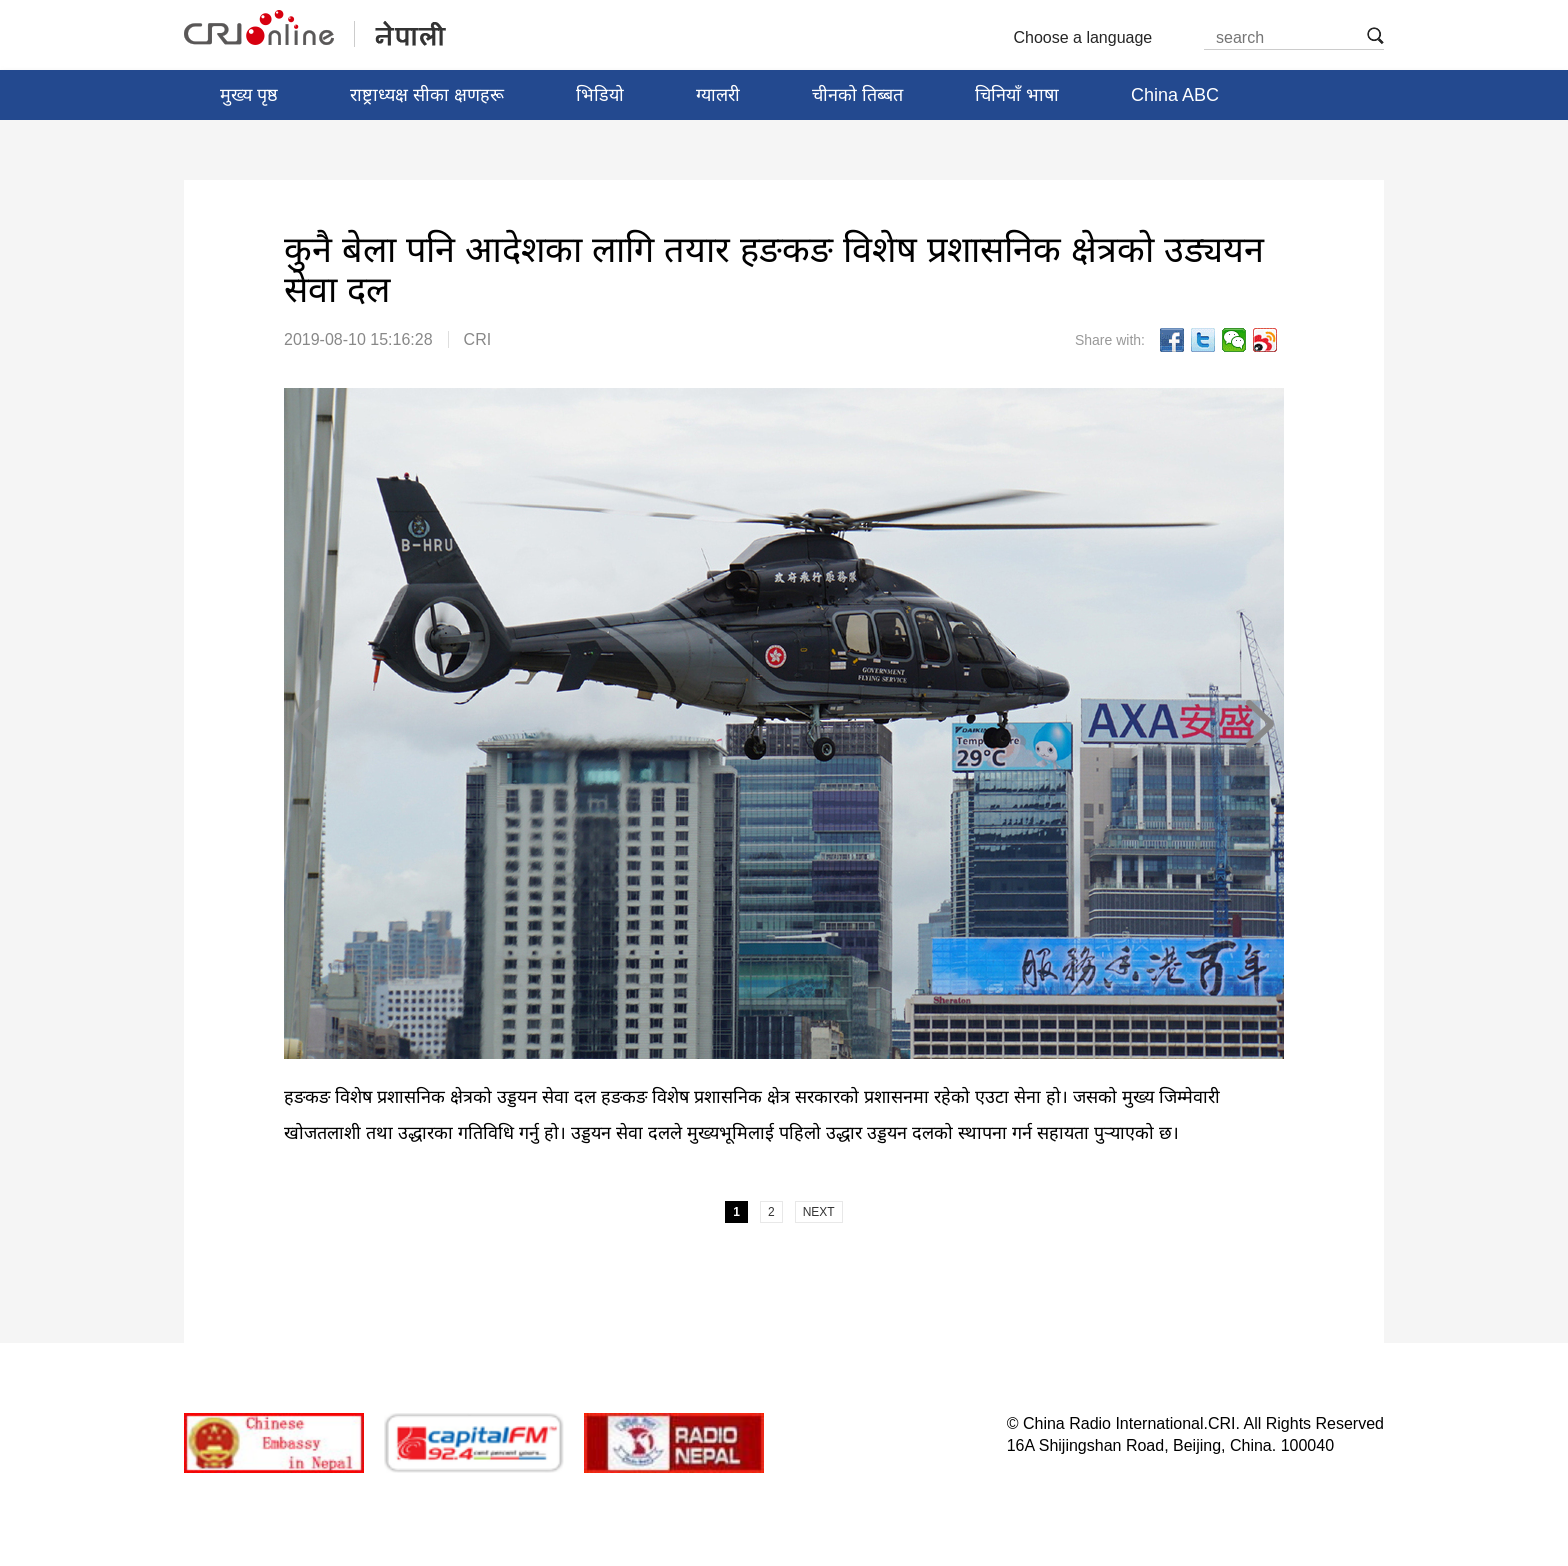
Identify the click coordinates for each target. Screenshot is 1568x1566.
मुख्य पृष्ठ (249, 95)
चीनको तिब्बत (857, 95)
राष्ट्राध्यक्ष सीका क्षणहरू (427, 95)
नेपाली (316, 29)
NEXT (1259, 724)
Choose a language (1091, 38)
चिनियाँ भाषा (1017, 95)
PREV (309, 724)
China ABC (1175, 95)
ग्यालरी (718, 95)
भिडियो (600, 95)
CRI (478, 339)
